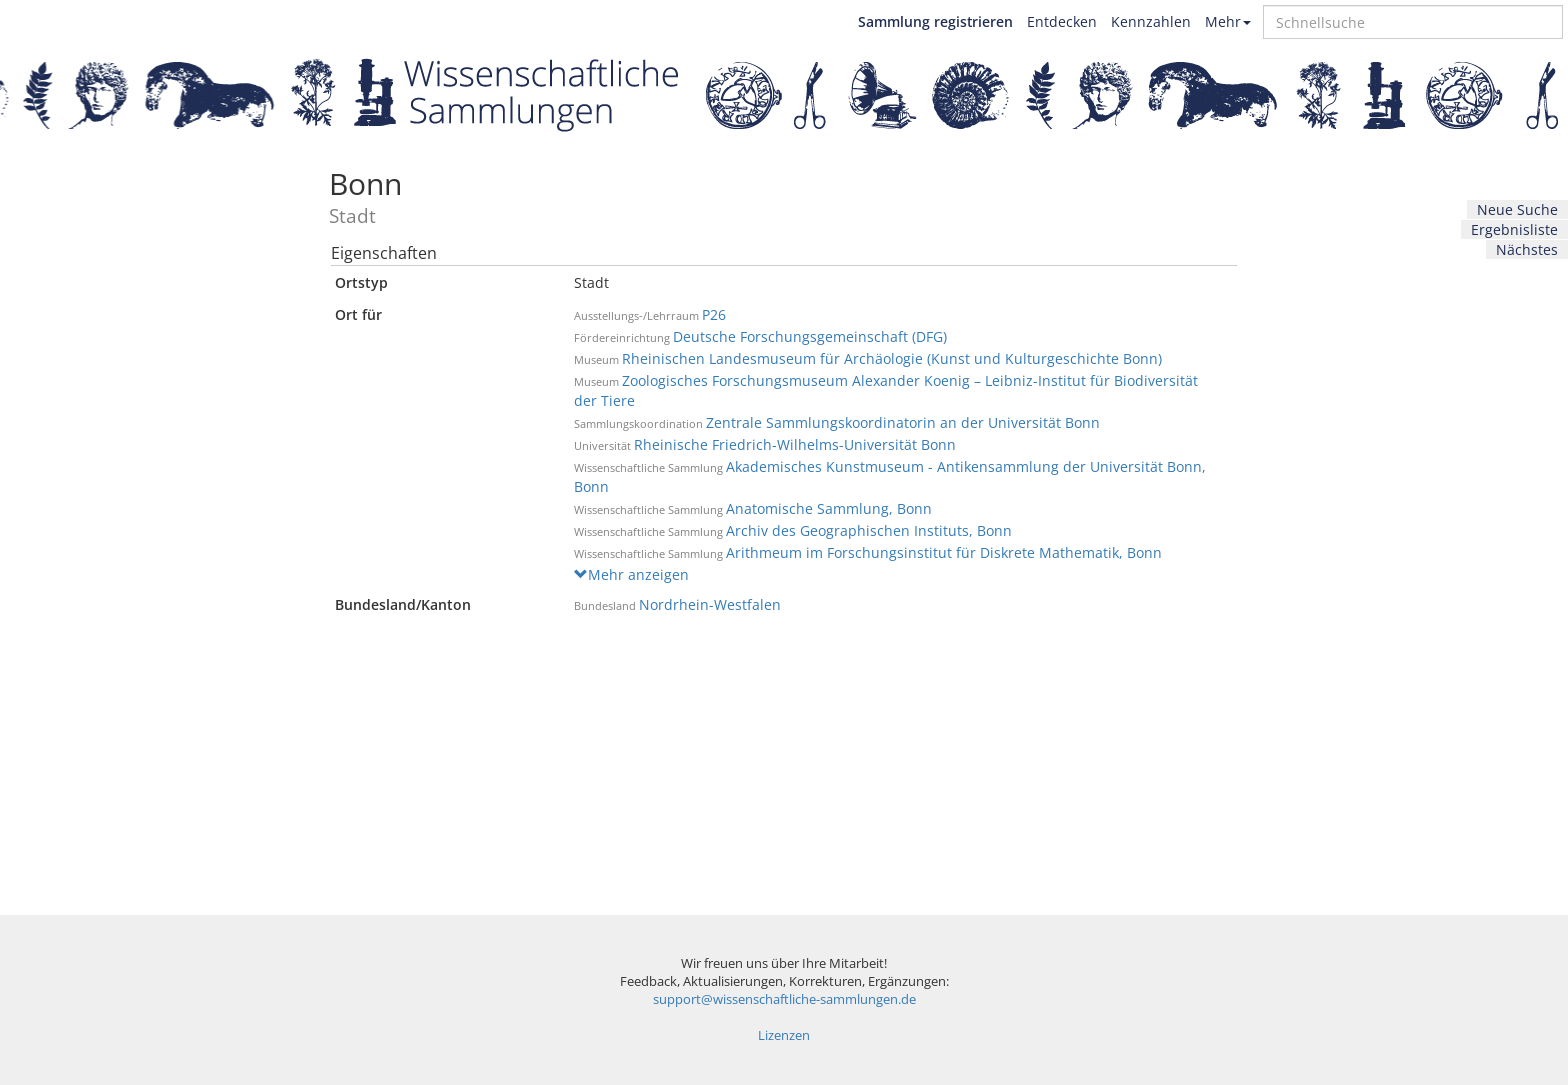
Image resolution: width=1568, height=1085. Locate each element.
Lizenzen (784, 1035)
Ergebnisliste (1514, 229)
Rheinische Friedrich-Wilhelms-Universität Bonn (795, 444)
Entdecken (1062, 21)
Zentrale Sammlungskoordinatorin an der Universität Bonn (903, 422)
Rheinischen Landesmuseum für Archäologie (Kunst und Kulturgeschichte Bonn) (892, 358)
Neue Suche (1517, 209)
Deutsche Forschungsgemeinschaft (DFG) (810, 336)
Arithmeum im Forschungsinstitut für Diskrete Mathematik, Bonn (944, 552)
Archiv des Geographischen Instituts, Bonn (869, 530)
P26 (714, 314)
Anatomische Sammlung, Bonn (829, 508)
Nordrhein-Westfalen (710, 604)
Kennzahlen (1151, 21)
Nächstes (1527, 249)
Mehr (1228, 21)
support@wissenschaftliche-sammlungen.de (784, 999)
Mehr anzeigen (631, 574)
